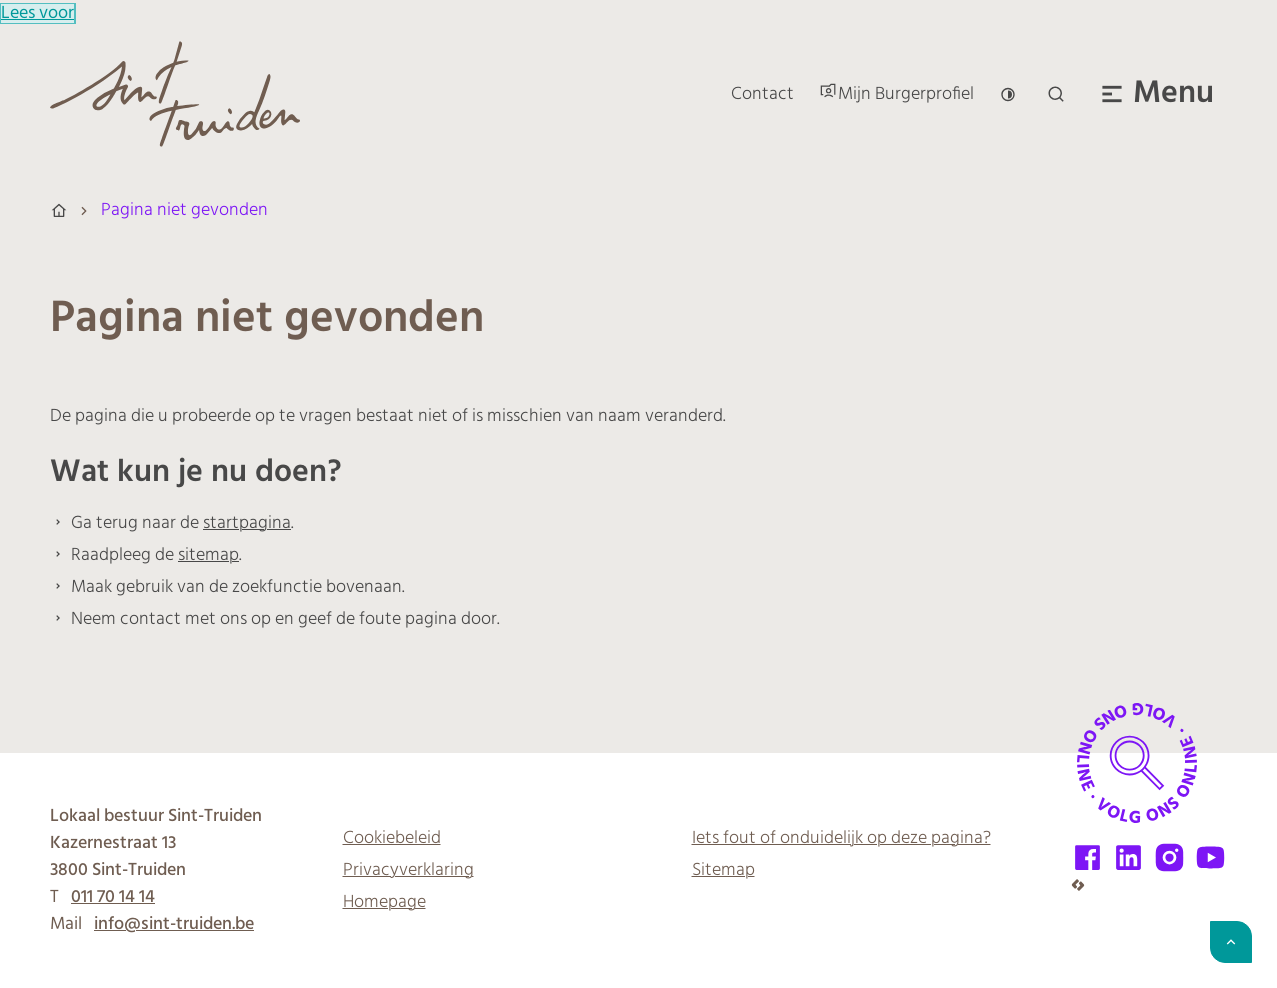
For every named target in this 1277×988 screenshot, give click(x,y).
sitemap (208, 555)
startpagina (247, 523)
